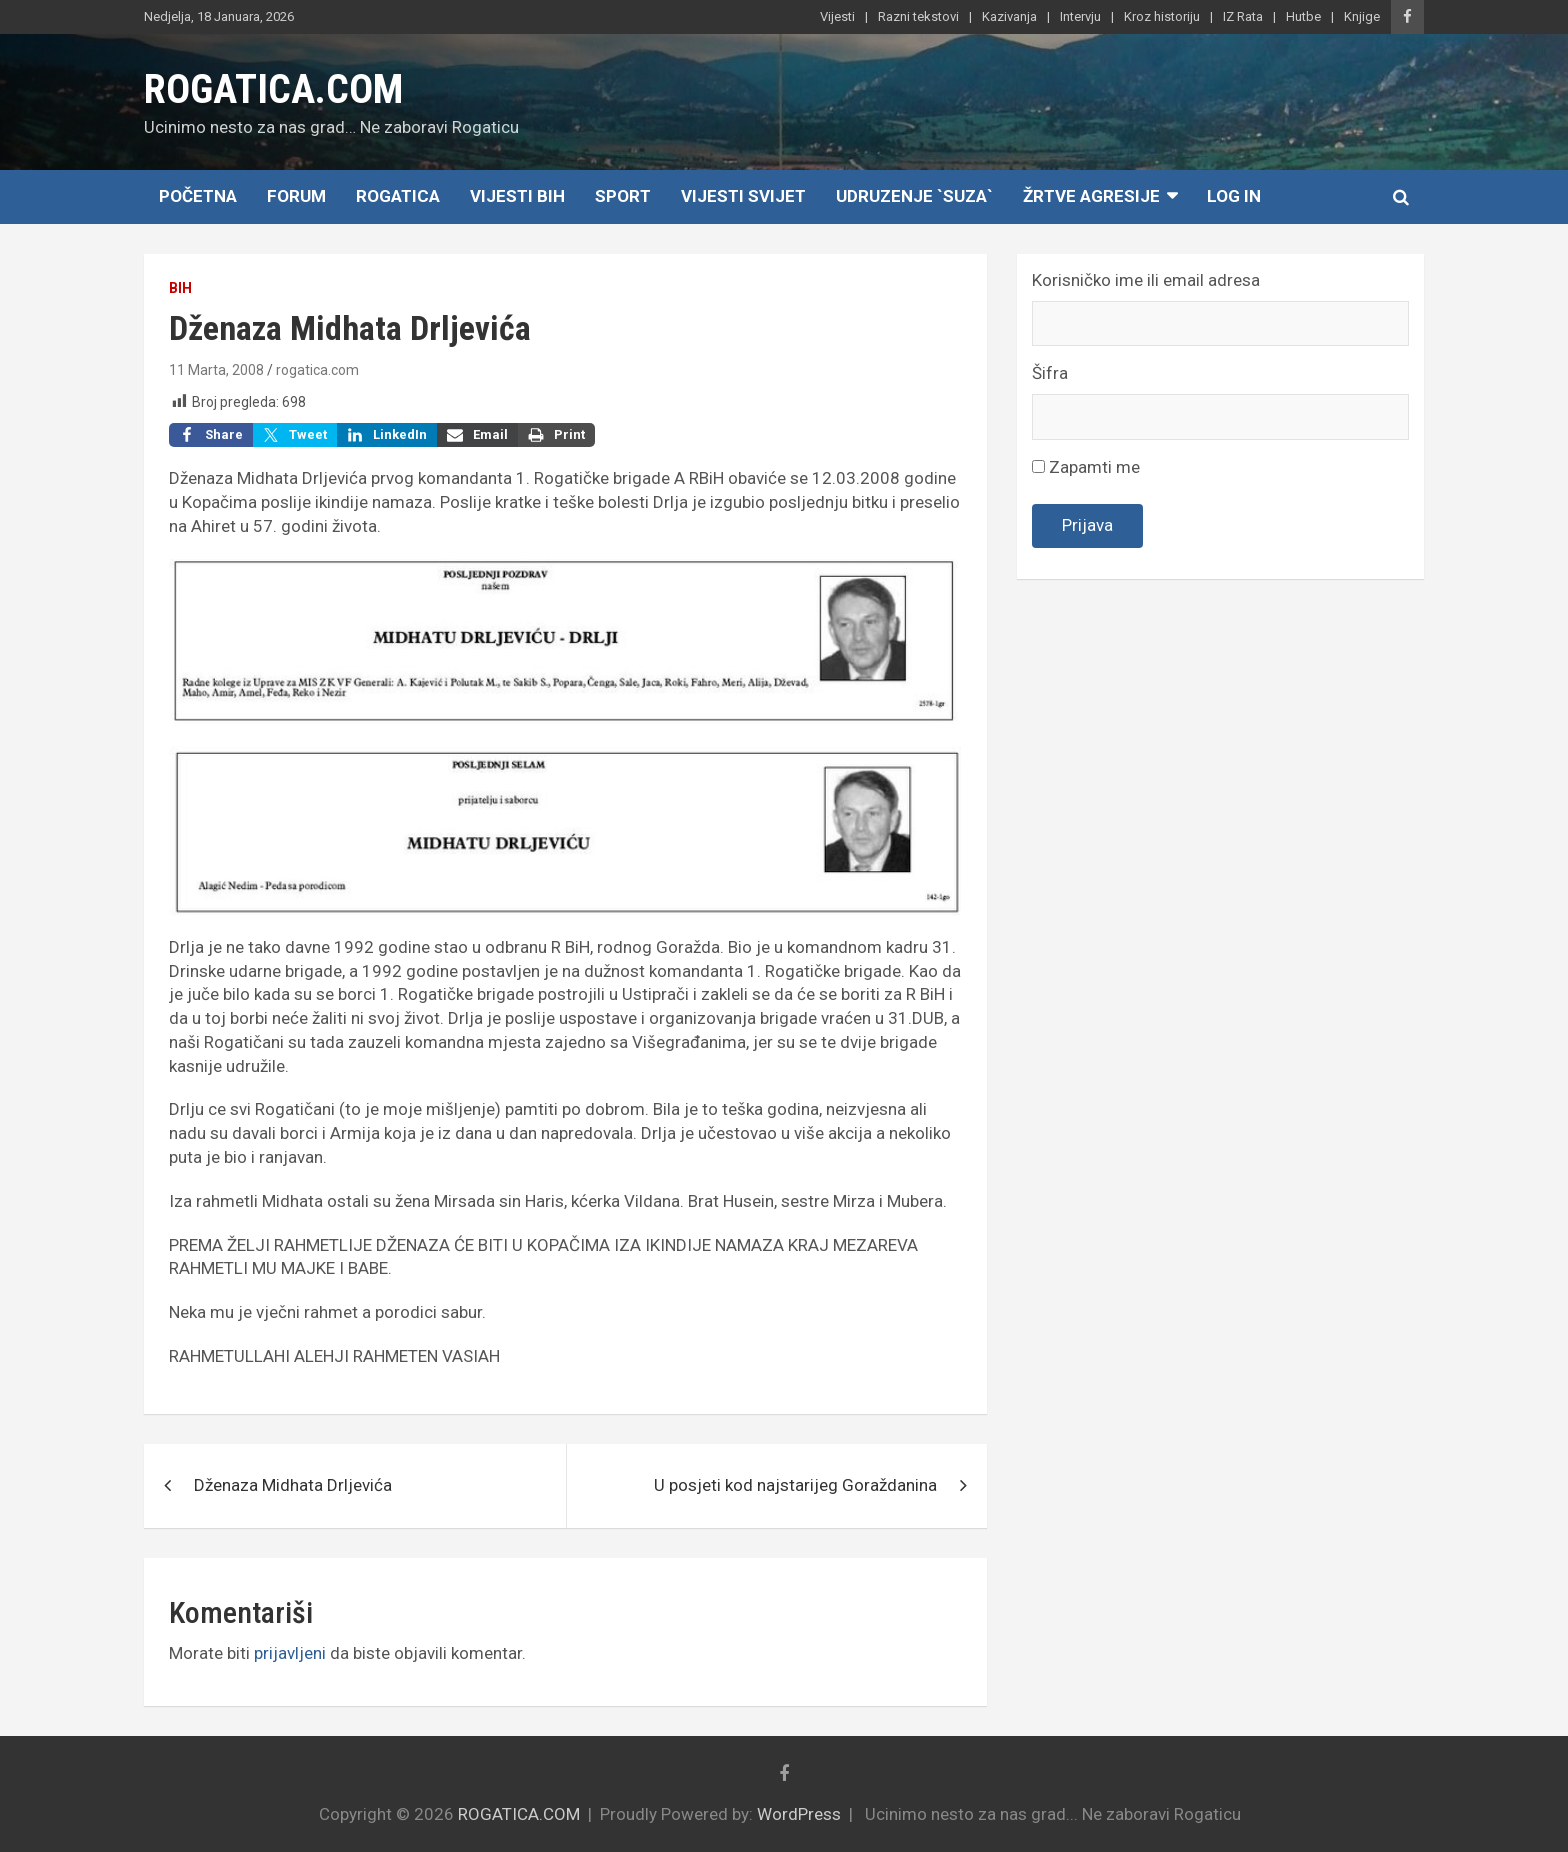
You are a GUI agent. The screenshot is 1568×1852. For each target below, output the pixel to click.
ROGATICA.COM (273, 89)
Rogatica (398, 196)
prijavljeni (290, 1653)
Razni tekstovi (918, 16)
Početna (198, 196)
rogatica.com (317, 370)
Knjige (1362, 16)
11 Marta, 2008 (216, 370)
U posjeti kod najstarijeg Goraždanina (795, 1485)
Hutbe (1303, 16)
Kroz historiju (1162, 16)
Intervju (1080, 16)
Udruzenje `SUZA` (914, 196)
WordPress (799, 1814)
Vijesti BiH (517, 196)
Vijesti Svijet (743, 196)
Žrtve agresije (1091, 196)
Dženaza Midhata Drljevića (293, 1485)
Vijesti (837, 16)
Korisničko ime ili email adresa (1146, 280)
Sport (623, 196)
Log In (1234, 196)
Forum (296, 196)
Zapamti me (1086, 467)
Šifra (1050, 373)
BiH (180, 288)
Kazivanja (1009, 16)
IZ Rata (1243, 16)
